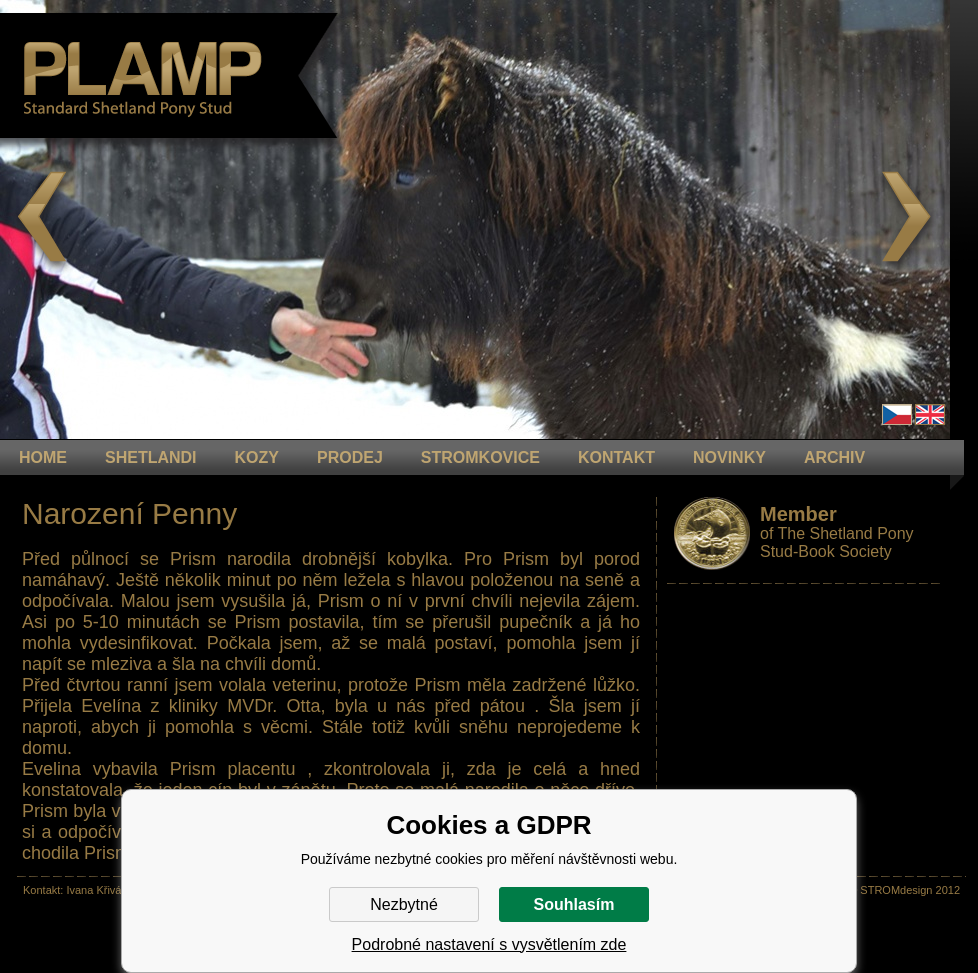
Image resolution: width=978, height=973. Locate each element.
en (930, 414)
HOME (43, 457)
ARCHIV (834, 457)
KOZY (257, 457)
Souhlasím (574, 904)
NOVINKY (729, 457)
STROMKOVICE (480, 457)
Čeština (897, 414)
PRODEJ (350, 457)
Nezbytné (404, 904)
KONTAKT (616, 457)
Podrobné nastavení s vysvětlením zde (489, 944)
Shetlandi (151, 457)
